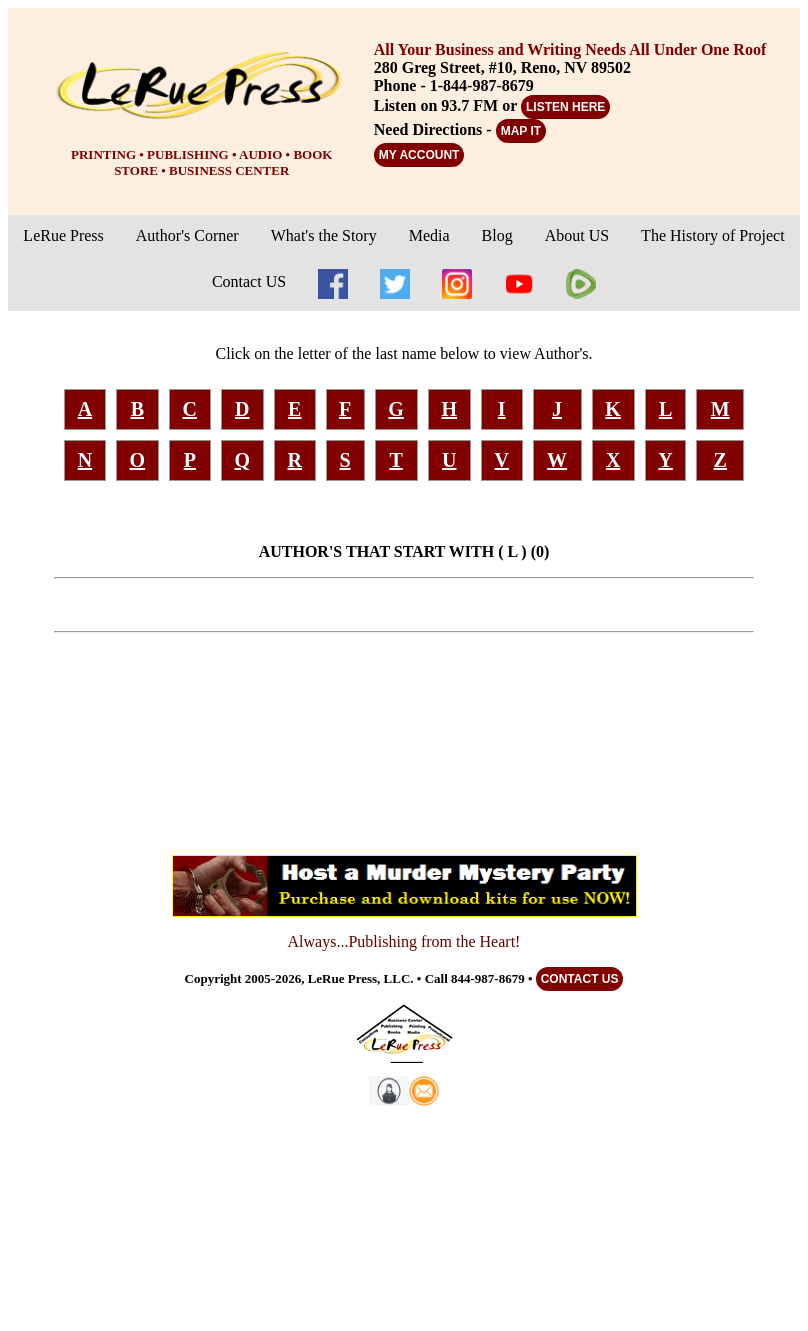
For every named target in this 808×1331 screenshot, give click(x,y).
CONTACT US (580, 979)
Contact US (249, 281)
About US (577, 235)
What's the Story (324, 235)
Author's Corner (187, 235)
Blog (497, 235)
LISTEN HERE (565, 107)
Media (429, 235)
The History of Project (713, 235)
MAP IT (521, 131)
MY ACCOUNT (419, 155)
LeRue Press (63, 235)
